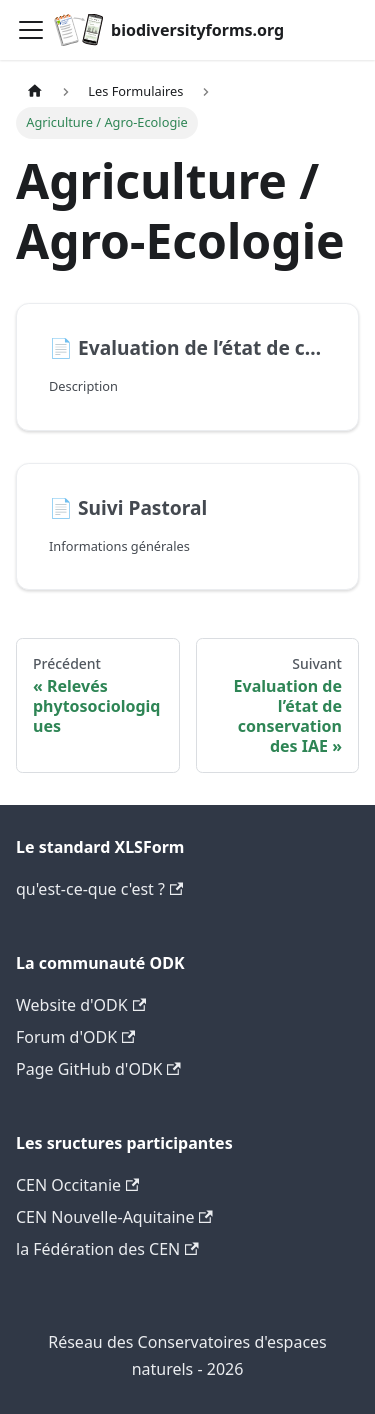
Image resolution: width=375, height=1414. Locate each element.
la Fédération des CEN (107, 1249)
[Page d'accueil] (35, 91)
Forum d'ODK (75, 1037)
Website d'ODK (81, 1005)
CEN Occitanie (77, 1185)
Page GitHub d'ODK (98, 1069)
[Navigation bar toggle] (31, 30)
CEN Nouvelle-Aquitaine (114, 1217)
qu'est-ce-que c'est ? (99, 889)
